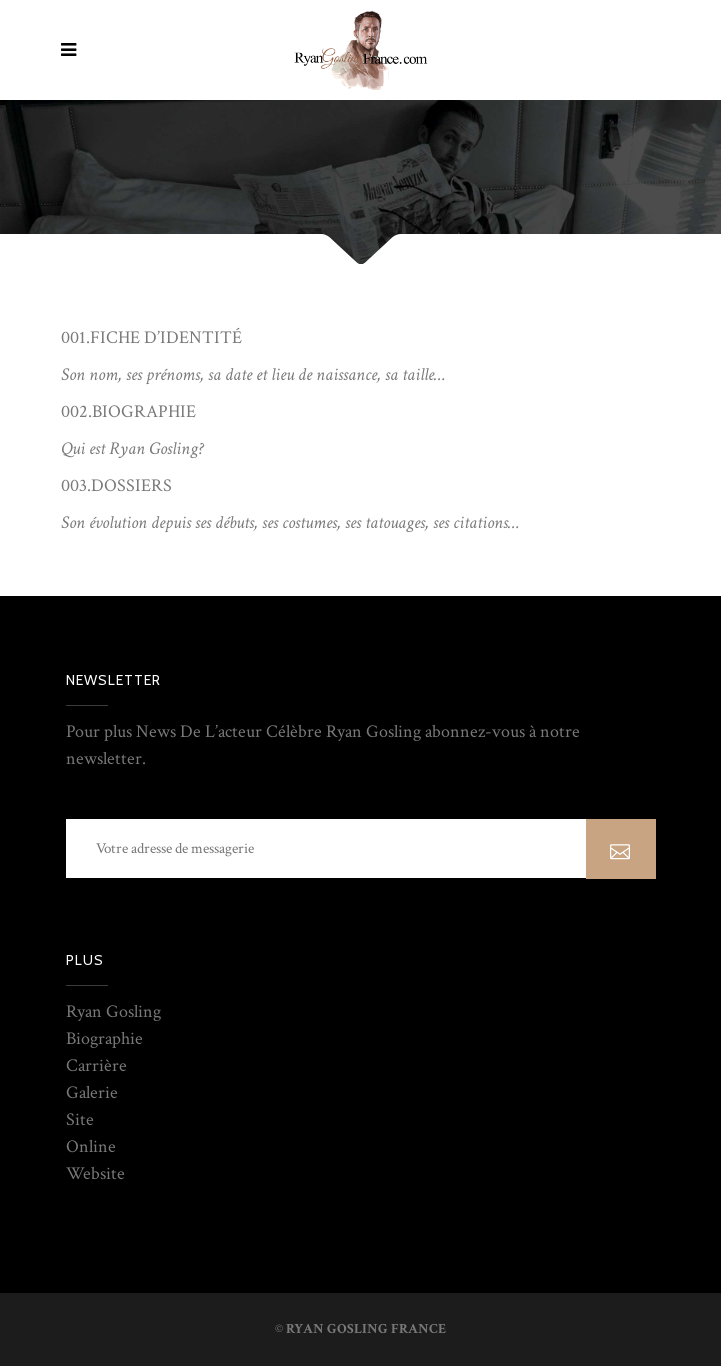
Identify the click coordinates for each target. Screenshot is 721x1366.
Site (80, 1119)
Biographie (104, 1038)
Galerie (92, 1092)
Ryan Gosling (113, 1011)
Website (95, 1173)
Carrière (96, 1065)
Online (91, 1146)
